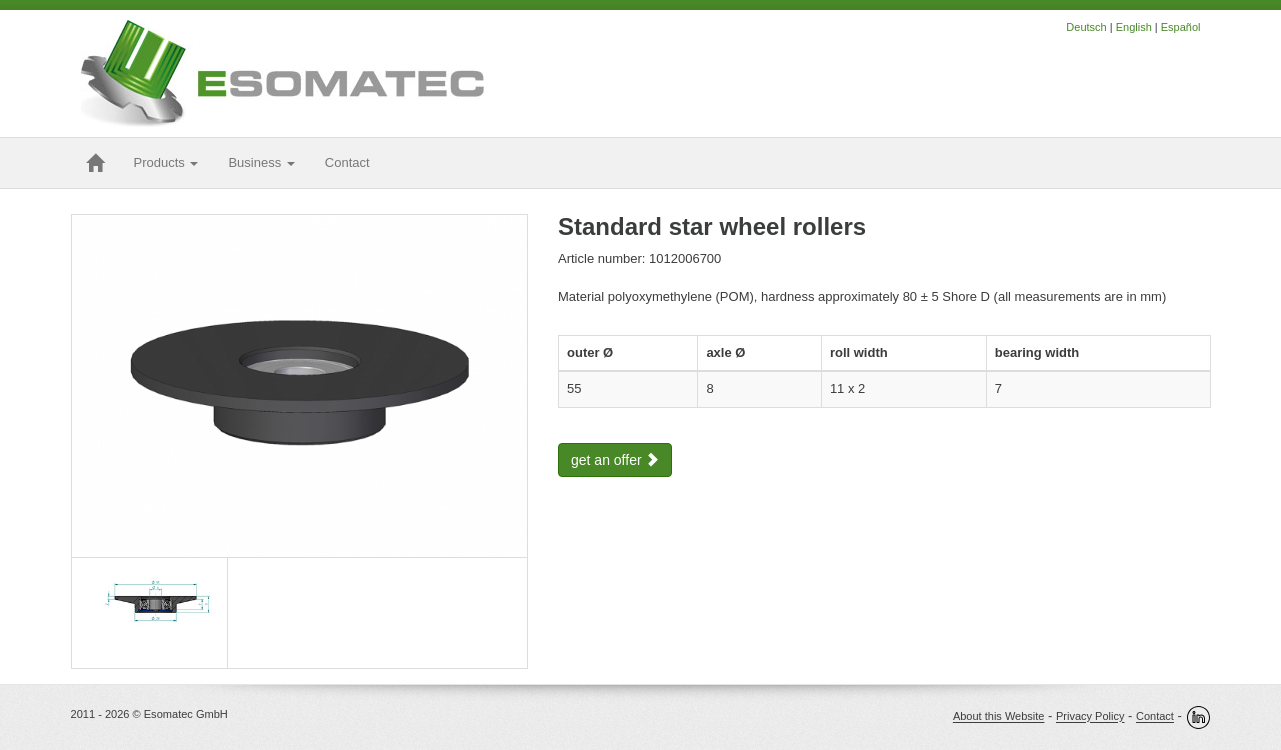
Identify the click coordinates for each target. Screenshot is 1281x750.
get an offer (615, 460)
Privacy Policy (1090, 717)
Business (261, 162)
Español (1181, 27)
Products (166, 162)
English (1134, 27)
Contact (1155, 717)
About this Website (999, 717)
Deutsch (1086, 27)
